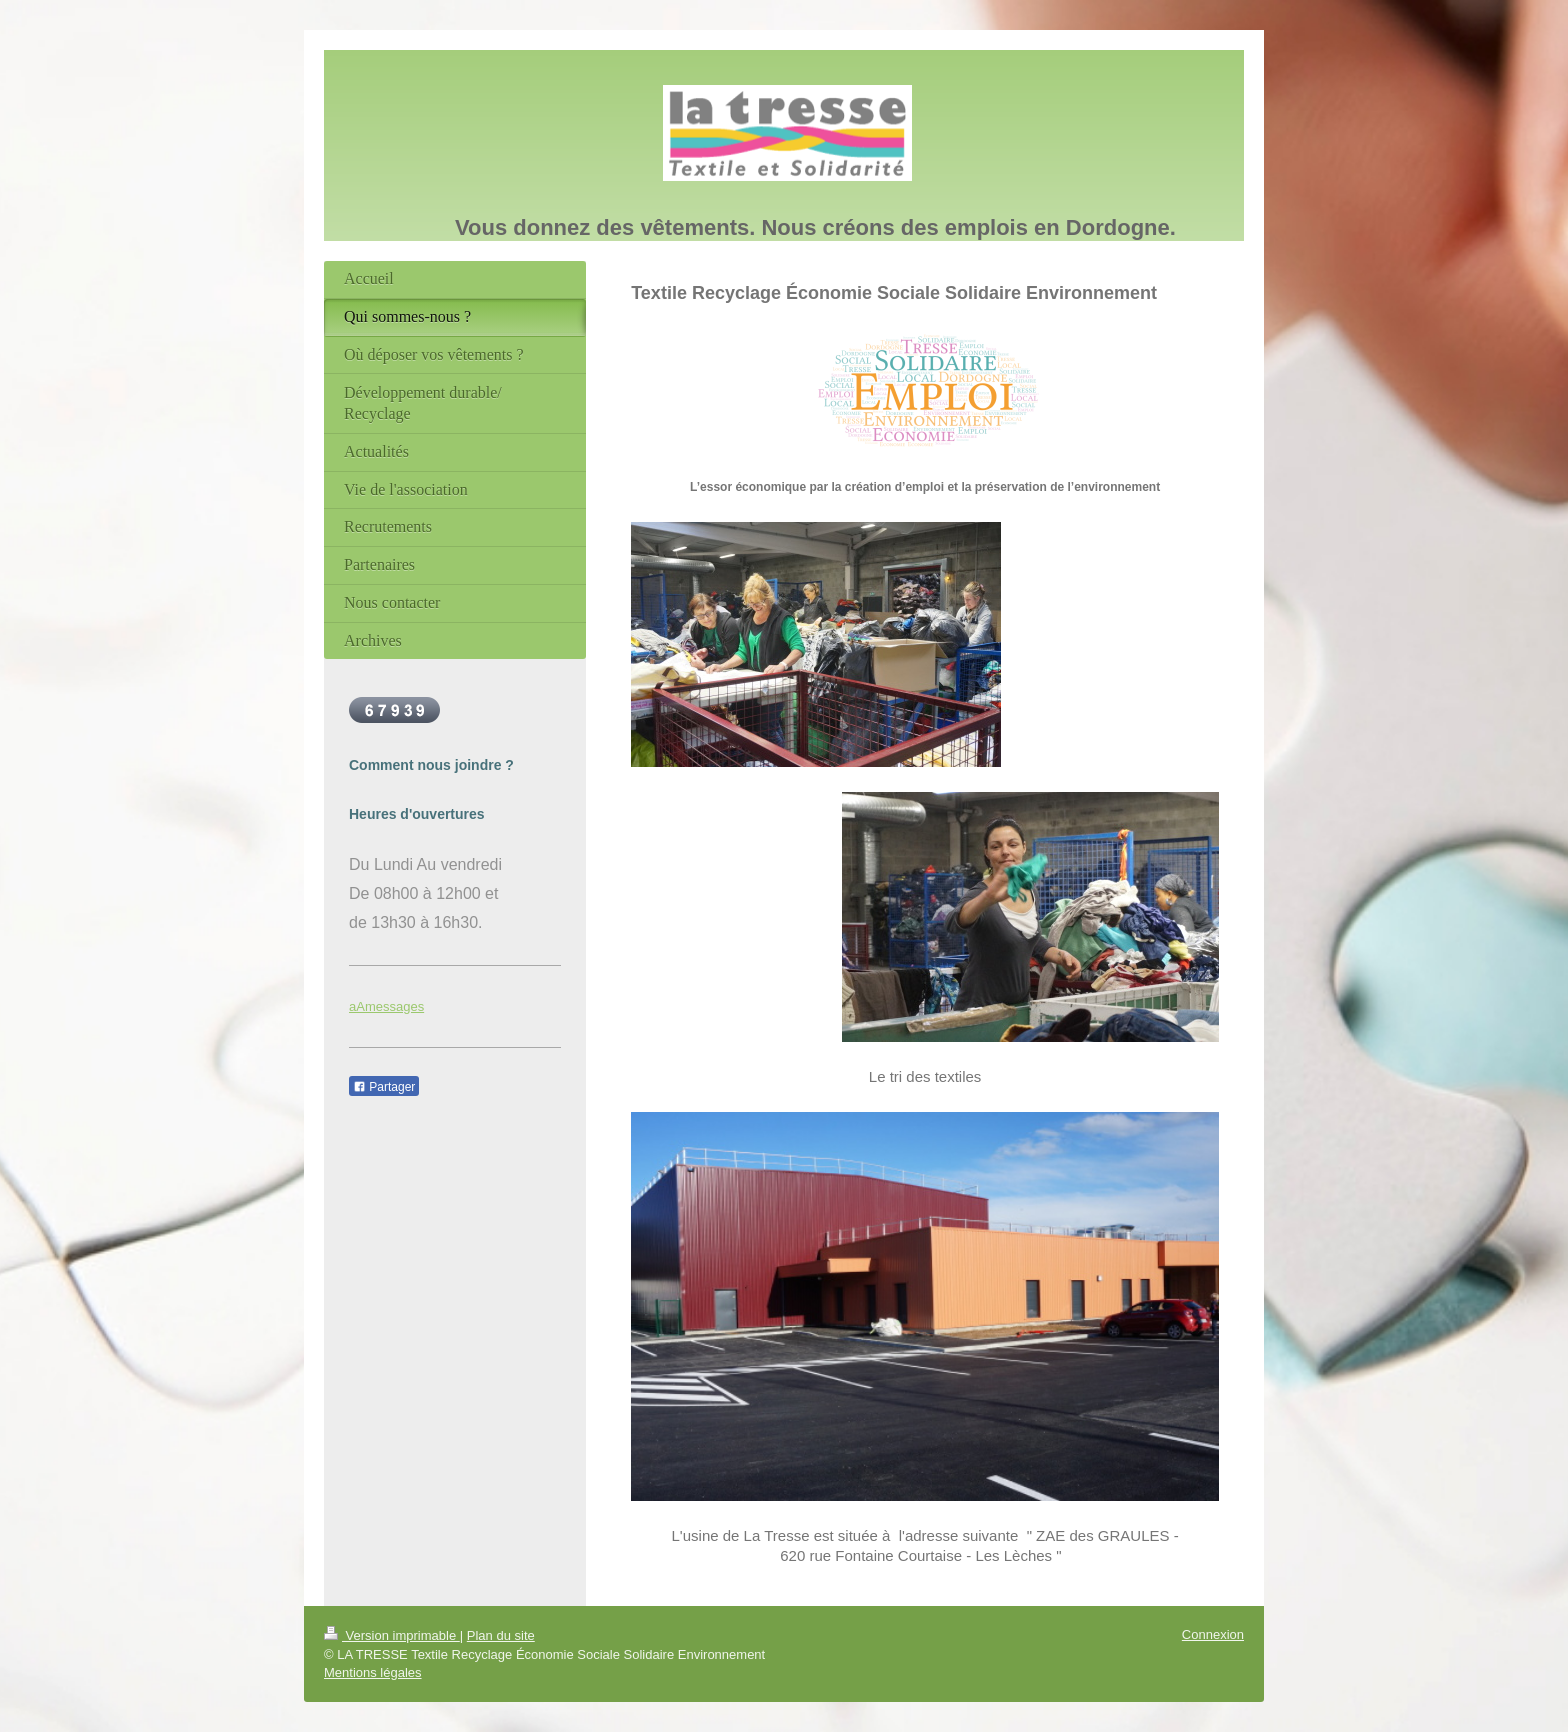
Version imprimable (392, 1635)
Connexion (1213, 1634)
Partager (384, 1087)
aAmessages (386, 1006)
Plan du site (501, 1635)
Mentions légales (373, 1672)
